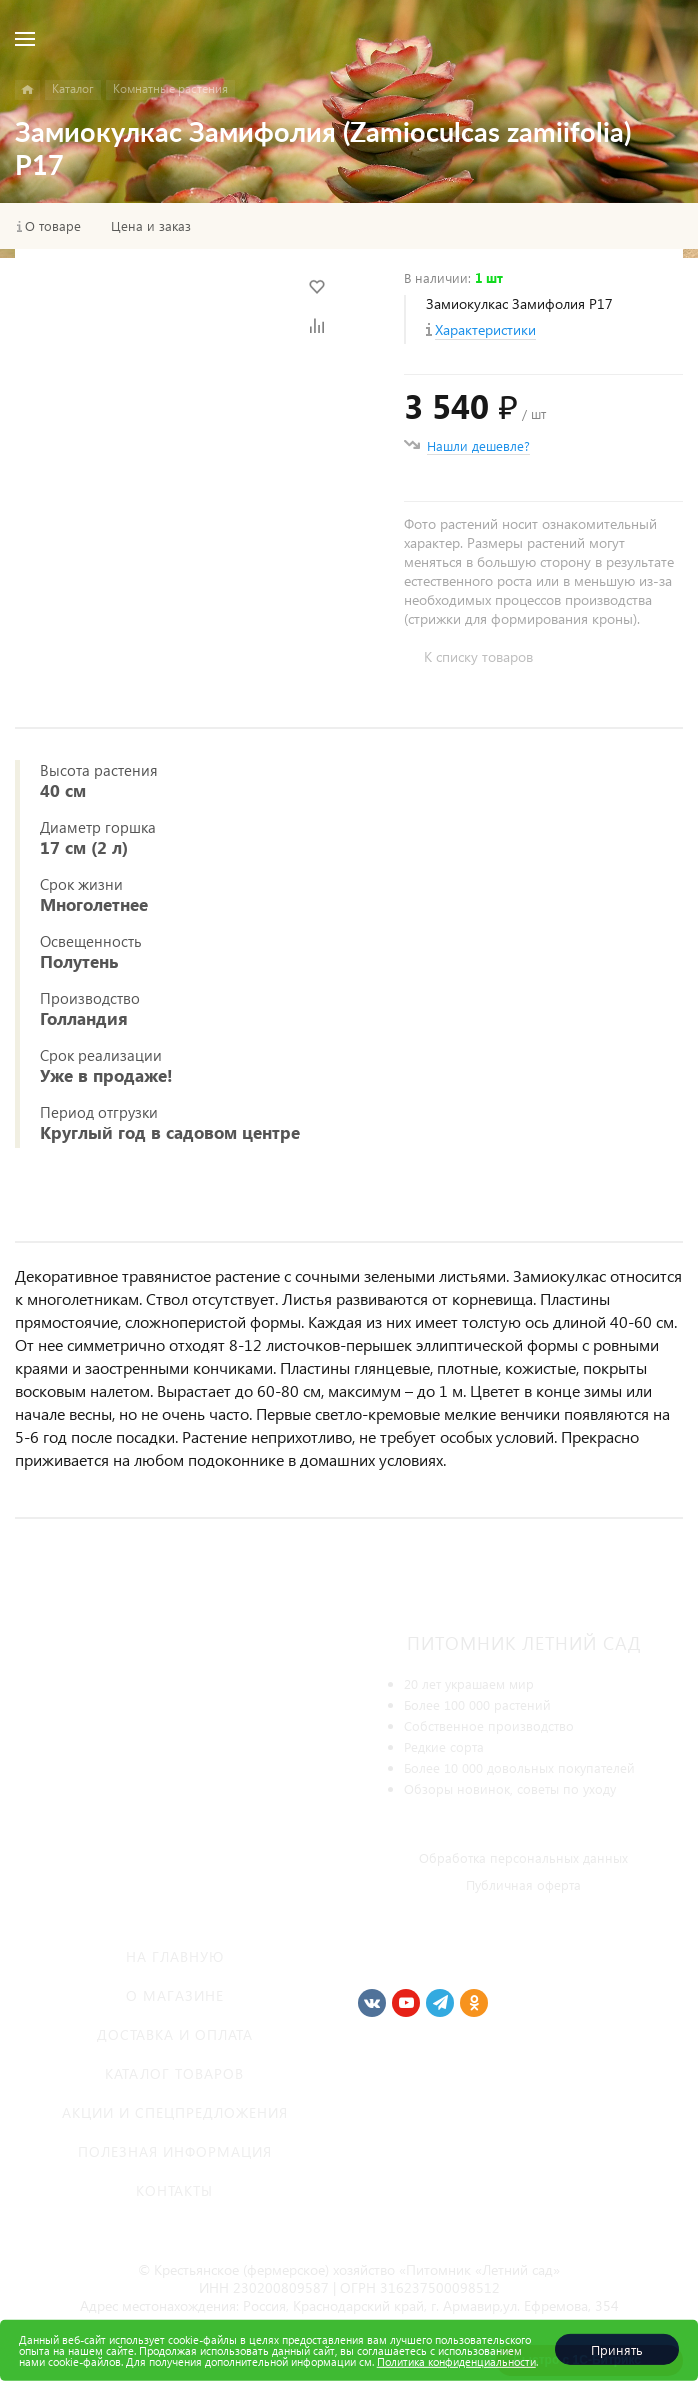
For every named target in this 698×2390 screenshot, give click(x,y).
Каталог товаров (174, 2073)
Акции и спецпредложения (175, 2112)
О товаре (53, 226)
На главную (175, 1956)
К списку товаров (478, 656)
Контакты (174, 2190)
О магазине (175, 1995)
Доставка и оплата (175, 2034)
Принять (617, 2349)
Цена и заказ (151, 226)
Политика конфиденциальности (456, 2361)
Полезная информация (175, 2151)
